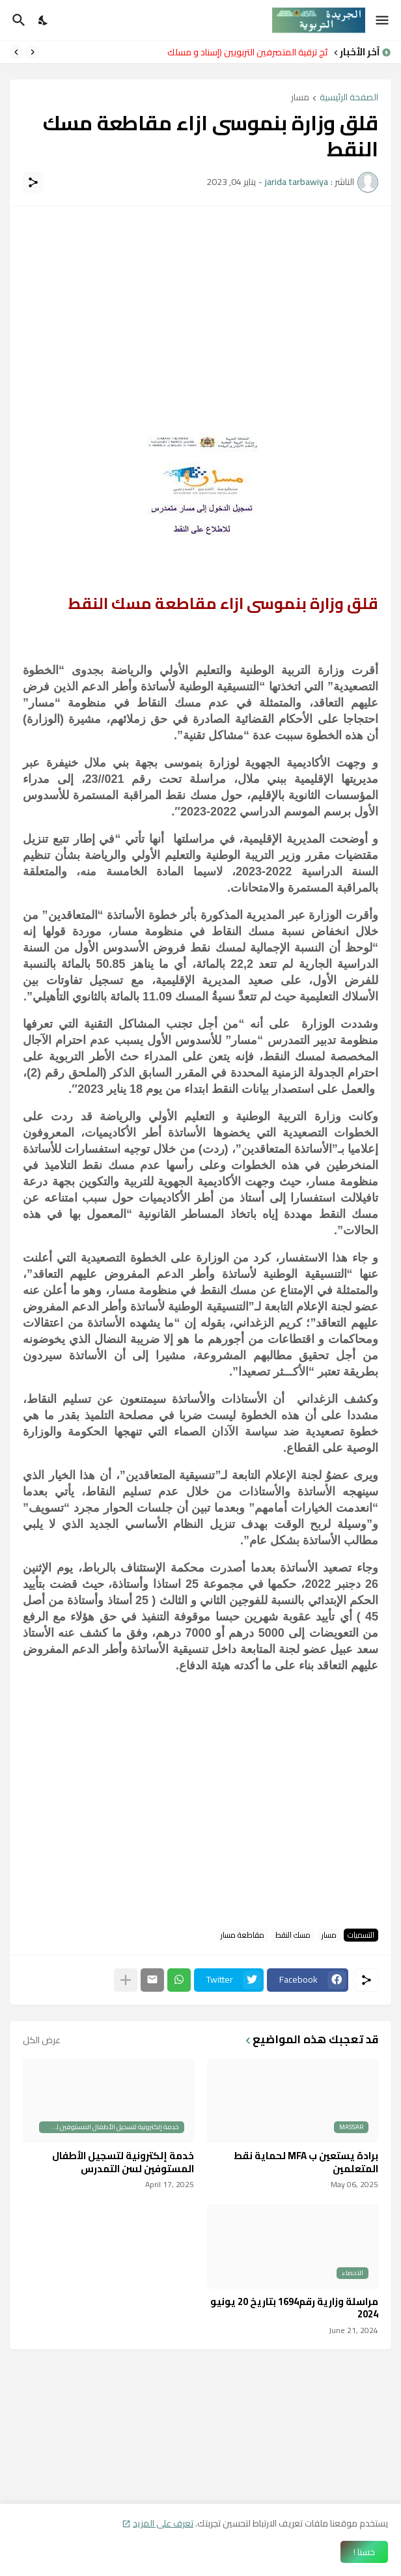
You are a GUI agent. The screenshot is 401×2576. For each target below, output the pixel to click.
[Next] (16, 52)
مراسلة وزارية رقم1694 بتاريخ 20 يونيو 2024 (294, 2308)
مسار (300, 98)
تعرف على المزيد (163, 2523)
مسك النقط (293, 1935)
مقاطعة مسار (242, 1935)
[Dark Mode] (43, 20)
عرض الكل (42, 2040)
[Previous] (32, 52)
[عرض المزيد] (125, 1980)
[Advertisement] (200, 310)
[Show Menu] (383, 20)
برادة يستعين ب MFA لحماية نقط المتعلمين (306, 2162)
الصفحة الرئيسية (349, 98)
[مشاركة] (33, 182)
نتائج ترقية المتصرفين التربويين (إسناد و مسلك (244, 52)
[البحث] (17, 20)
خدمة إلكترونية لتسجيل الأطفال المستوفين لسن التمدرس (123, 2162)
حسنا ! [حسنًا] (364, 2551)
